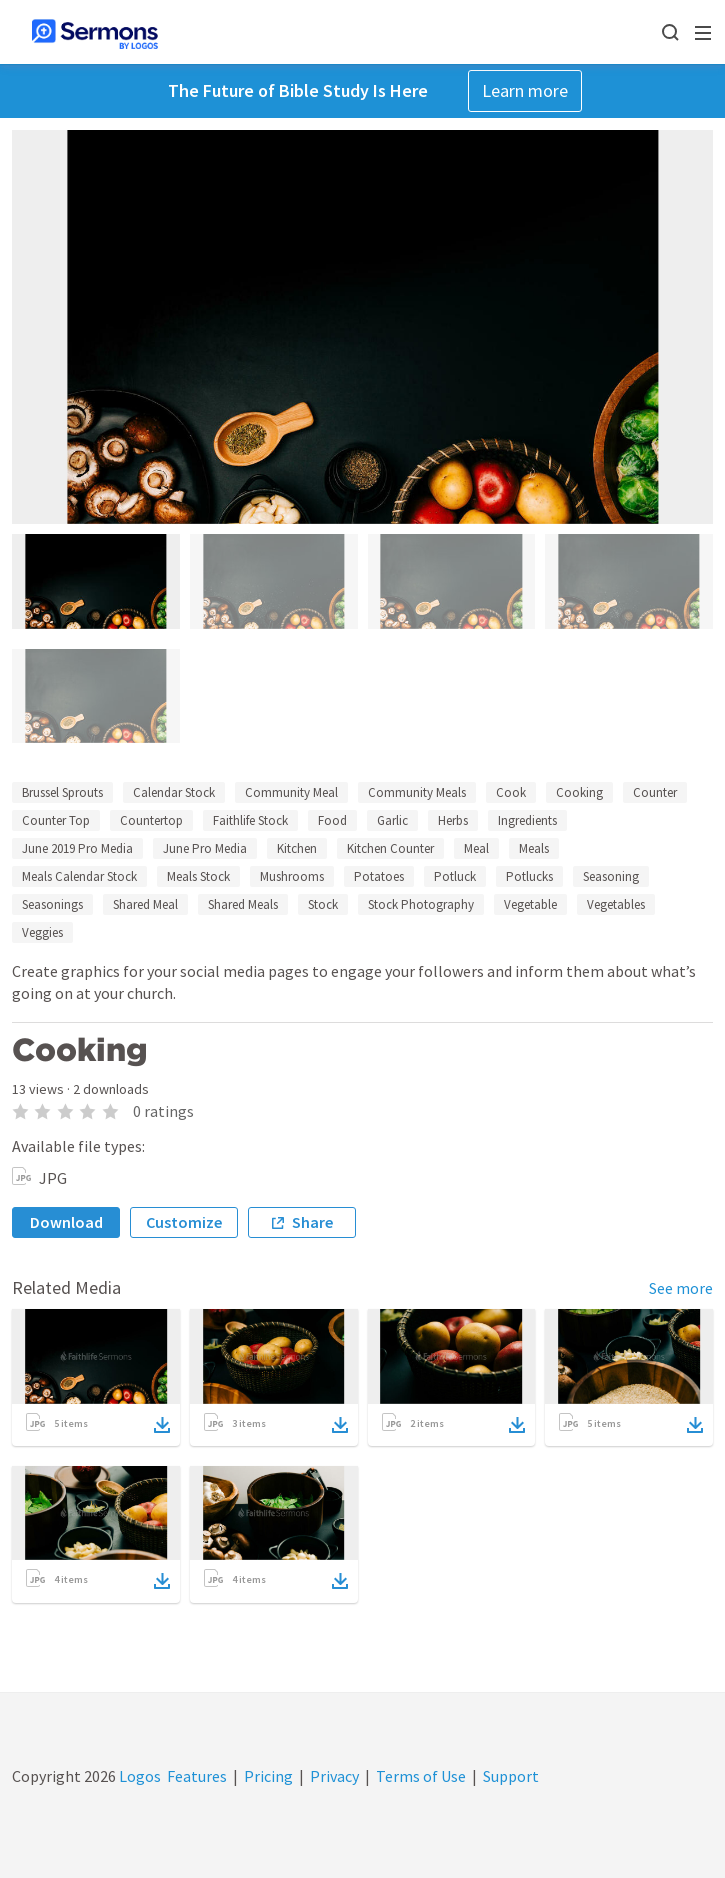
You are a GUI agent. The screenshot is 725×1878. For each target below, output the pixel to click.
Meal (476, 848)
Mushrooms (292, 876)
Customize (184, 1222)
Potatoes (379, 876)
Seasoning (611, 876)
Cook (511, 792)
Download (66, 1222)
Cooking (579, 792)
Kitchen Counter (390, 848)
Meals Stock (198, 876)
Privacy (334, 1776)
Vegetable (530, 904)
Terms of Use (421, 1776)
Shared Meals (243, 904)
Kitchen (297, 848)
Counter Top (56, 820)
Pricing (268, 1776)
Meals (534, 848)
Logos (138, 1776)
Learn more (525, 90)
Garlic (392, 820)
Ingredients (527, 820)
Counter (655, 792)
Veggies (42, 932)
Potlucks (529, 876)
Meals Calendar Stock (79, 876)
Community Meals (417, 792)
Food (332, 820)
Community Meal (291, 792)
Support (511, 1776)
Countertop (151, 820)
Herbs (453, 820)
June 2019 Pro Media (77, 848)
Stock (323, 904)
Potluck (455, 876)
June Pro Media (205, 848)
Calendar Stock (174, 792)
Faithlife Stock (250, 820)
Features (197, 1776)
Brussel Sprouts (62, 792)
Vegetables (616, 904)
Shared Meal (145, 904)
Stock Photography (421, 904)
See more (681, 1288)
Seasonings (52, 904)
